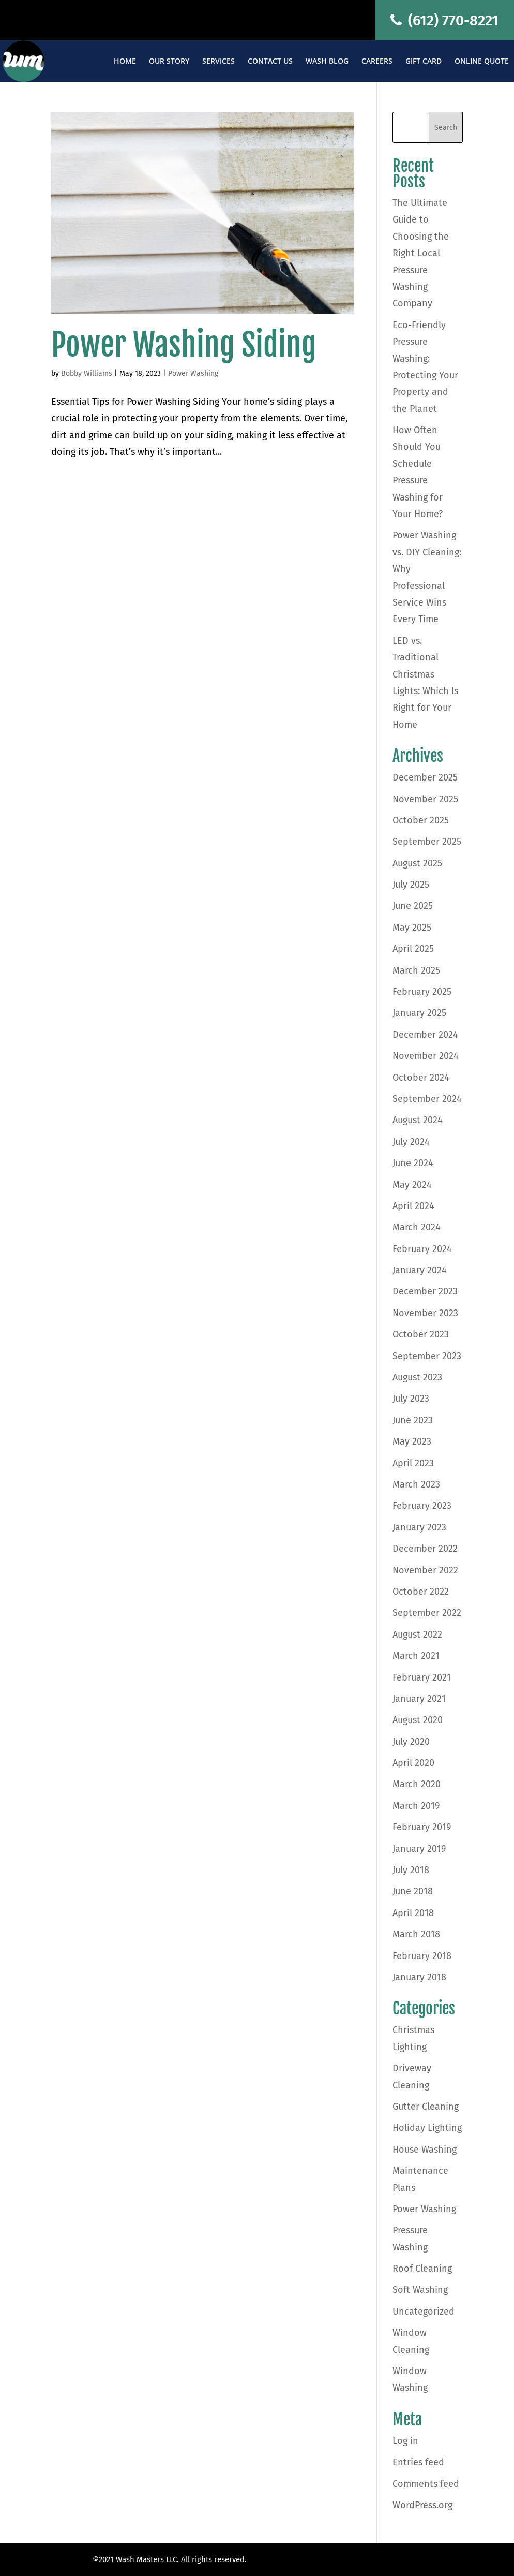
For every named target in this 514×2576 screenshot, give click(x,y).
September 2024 (427, 1099)
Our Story (169, 61)
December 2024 (425, 1034)
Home (125, 61)
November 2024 (425, 1056)
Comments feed (425, 2484)
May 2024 (412, 1184)
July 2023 (410, 1398)
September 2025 (426, 841)
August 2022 (417, 1634)
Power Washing (193, 373)
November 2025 (425, 799)
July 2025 (410, 884)
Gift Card (423, 61)
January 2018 (419, 1977)
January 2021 (419, 1698)
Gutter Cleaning (425, 2106)
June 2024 (412, 1163)
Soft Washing (420, 2289)
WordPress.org (422, 2505)
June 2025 (412, 905)
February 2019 (421, 1827)
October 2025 (420, 820)
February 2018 (421, 1956)
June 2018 (412, 1891)
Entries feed (418, 2462)
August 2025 (417, 863)
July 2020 (411, 1741)
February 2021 (421, 1677)
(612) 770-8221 (444, 20)
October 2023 (420, 1334)
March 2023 (416, 1484)
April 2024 (413, 1206)
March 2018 (416, 1934)
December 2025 (425, 777)
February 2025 (421, 991)
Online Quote (482, 61)
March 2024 (416, 1227)
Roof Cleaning (422, 2268)
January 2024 (419, 1270)
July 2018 (410, 1870)
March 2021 (416, 1655)
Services (218, 61)
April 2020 (413, 1763)
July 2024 (411, 1141)
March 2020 (416, 1784)
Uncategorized (423, 2311)
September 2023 (426, 1356)
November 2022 (425, 1570)
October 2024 (420, 1077)
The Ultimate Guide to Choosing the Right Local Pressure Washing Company (420, 253)
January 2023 (419, 1527)
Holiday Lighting (427, 2127)
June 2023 (412, 1420)
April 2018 (413, 1913)
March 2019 (416, 1806)
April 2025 (413, 948)
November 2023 (425, 1313)
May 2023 (411, 1441)
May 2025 (411, 927)
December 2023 (425, 1291)
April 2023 (413, 1463)
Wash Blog (327, 61)
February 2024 (422, 1249)
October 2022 (420, 1591)
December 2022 (425, 1548)
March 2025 (416, 970)
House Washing (424, 2149)
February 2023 (421, 1505)
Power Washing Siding (183, 344)
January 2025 (419, 1013)
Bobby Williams (86, 373)
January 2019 (419, 1848)
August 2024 (417, 1120)
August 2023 (417, 1377)
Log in (405, 2441)
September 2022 (426, 1612)
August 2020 (417, 1720)
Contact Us (270, 61)
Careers (376, 61)
